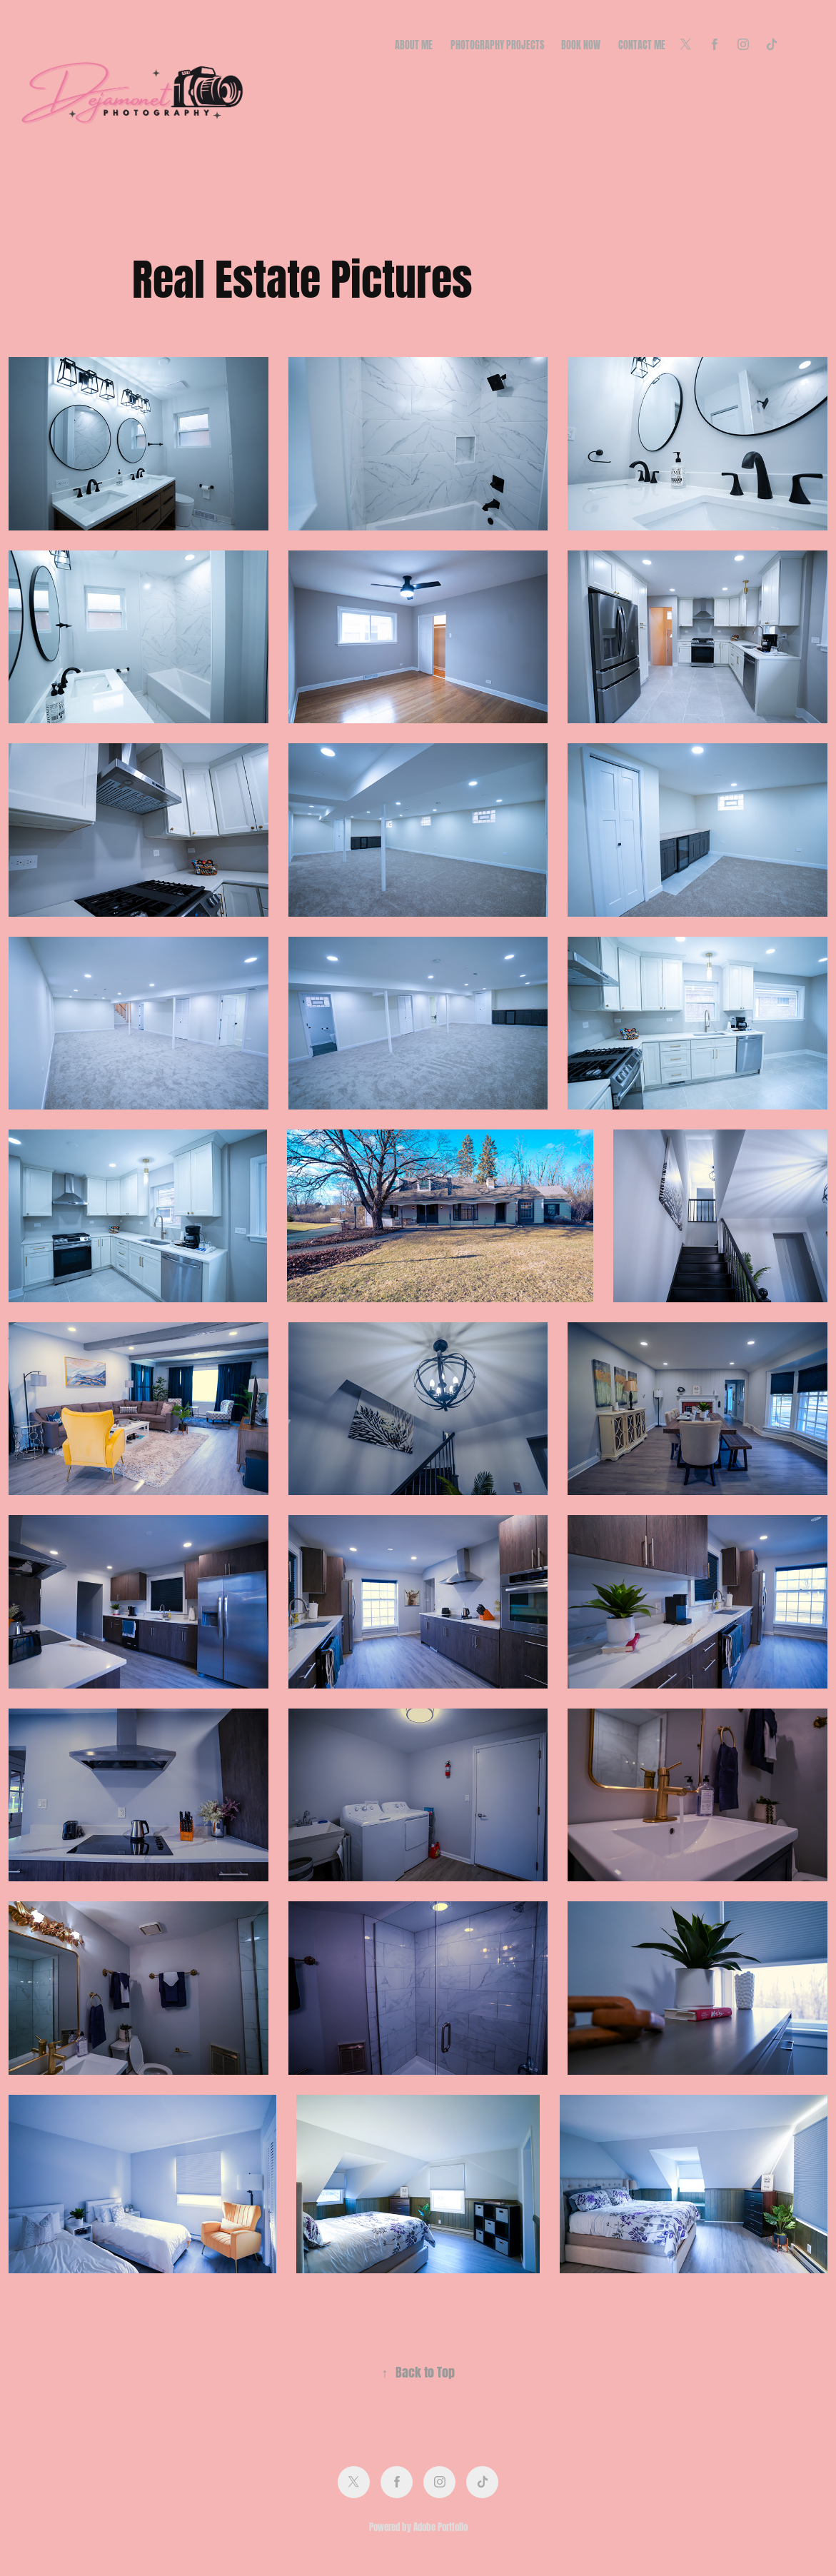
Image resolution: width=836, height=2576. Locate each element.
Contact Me (641, 44)
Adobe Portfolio (440, 2526)
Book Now (580, 44)
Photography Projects (497, 44)
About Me (414, 44)
